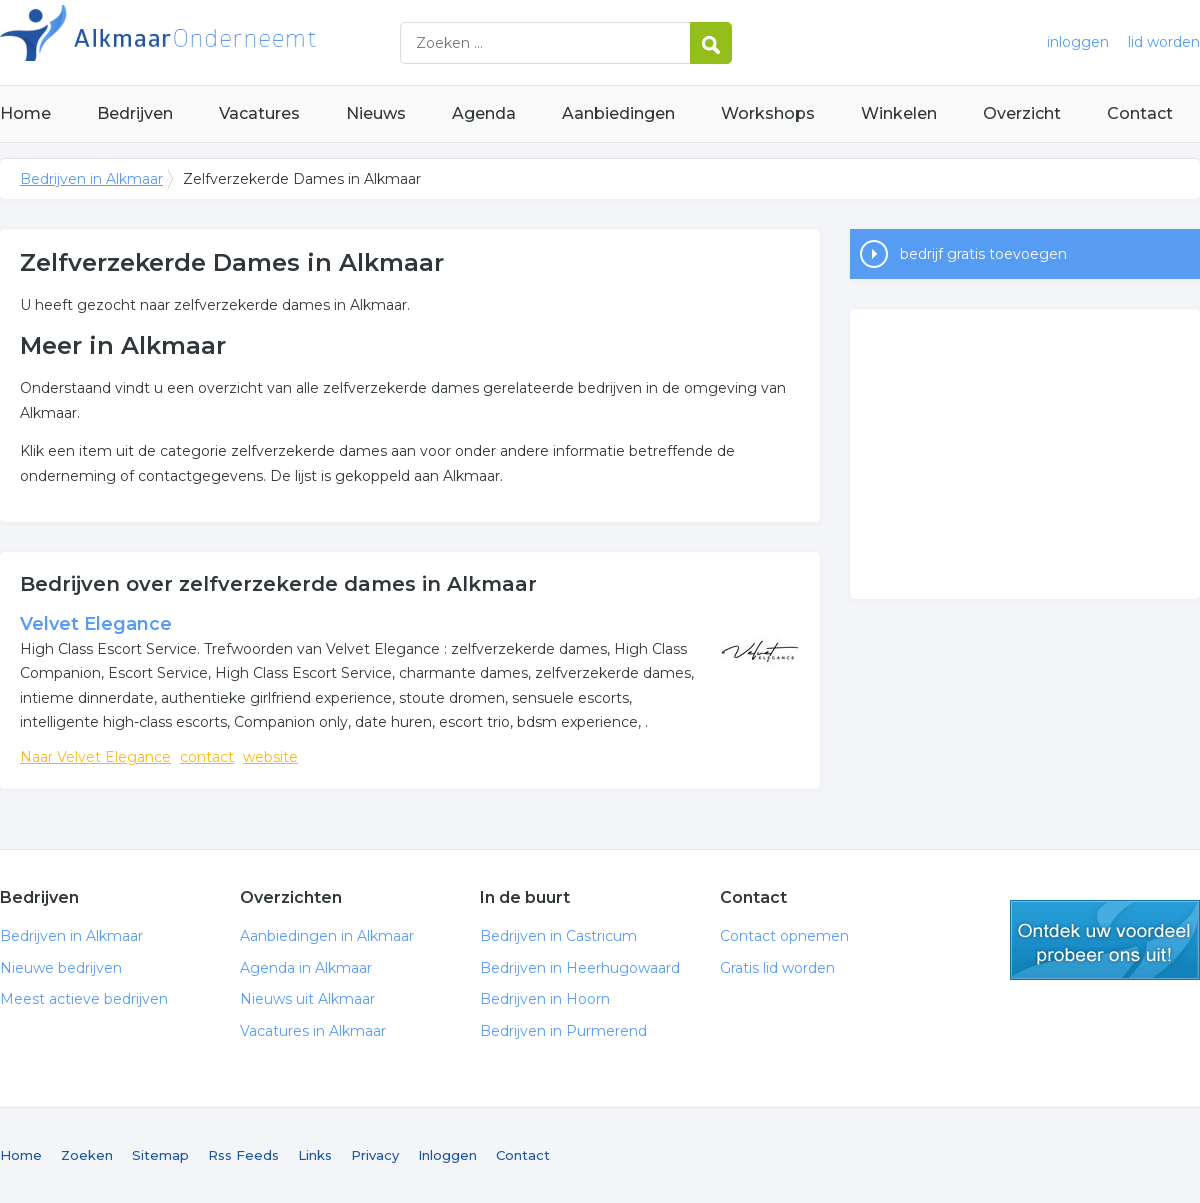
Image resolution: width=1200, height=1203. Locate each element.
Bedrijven (135, 113)
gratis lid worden (1105, 940)
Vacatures (259, 113)
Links (315, 1155)
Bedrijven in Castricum (558, 936)
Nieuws (376, 113)
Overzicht (1022, 113)
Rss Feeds (243, 1155)
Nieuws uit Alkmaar (307, 999)
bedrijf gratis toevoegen (983, 254)
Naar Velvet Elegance (95, 757)
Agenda (484, 113)
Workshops (768, 113)
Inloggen (447, 1155)
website (270, 757)
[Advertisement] (1025, 454)
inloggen (1078, 42)
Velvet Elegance (96, 624)
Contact (1140, 113)
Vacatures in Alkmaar (313, 1031)
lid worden (1164, 42)
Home (25, 113)
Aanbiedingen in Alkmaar (327, 936)
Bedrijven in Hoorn (545, 999)
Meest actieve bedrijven (84, 999)
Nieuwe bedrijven (61, 968)
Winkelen (899, 113)
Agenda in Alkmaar (306, 968)
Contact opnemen (784, 936)
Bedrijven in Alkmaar (250, 42)
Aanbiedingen (618, 113)
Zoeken (87, 1155)
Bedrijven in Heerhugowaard (580, 968)
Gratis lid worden (777, 968)
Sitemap (160, 1155)
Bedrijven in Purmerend (563, 1031)
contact (207, 757)
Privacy (375, 1155)
